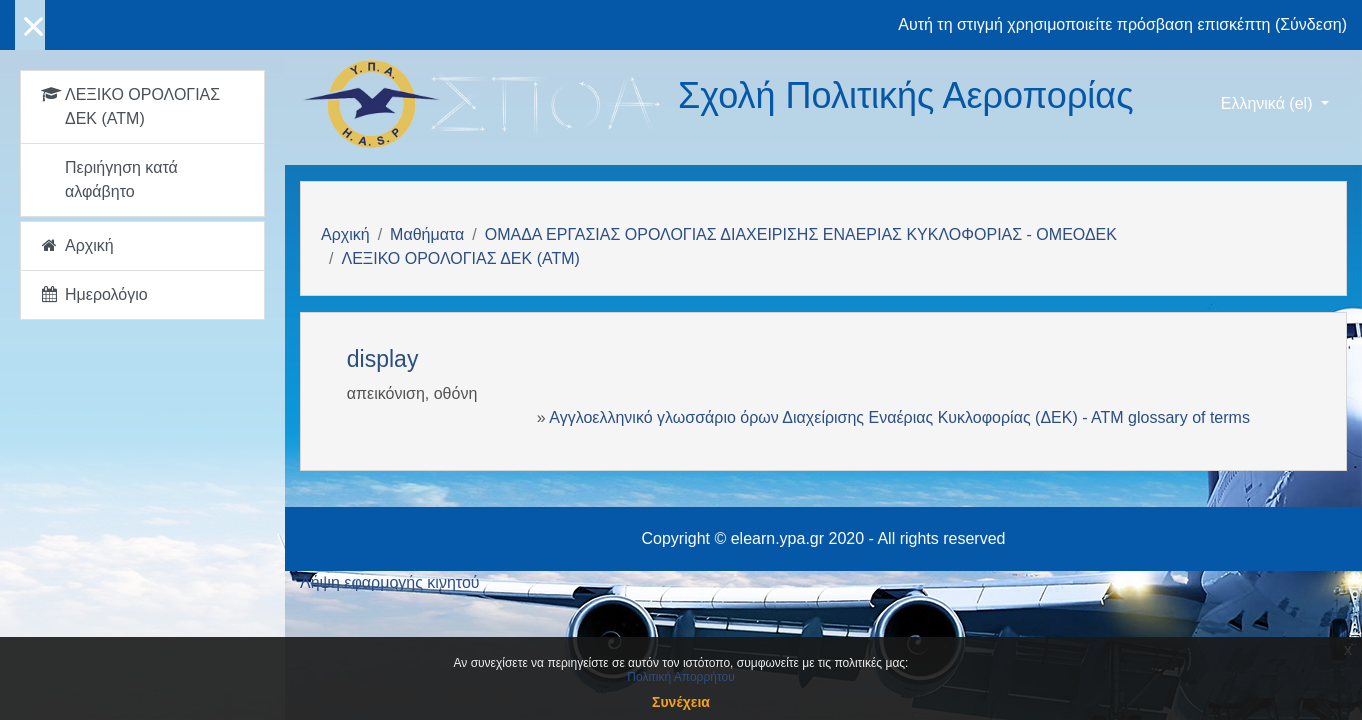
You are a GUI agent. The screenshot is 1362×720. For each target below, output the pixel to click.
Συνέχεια (681, 702)
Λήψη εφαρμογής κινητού (390, 582)
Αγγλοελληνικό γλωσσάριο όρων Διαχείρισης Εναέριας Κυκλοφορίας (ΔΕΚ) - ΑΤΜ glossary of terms (899, 417)
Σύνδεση (1310, 24)
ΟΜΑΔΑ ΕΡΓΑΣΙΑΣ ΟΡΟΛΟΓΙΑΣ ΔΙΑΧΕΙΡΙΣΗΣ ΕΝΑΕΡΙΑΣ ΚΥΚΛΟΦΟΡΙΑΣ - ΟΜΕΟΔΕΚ (801, 234)
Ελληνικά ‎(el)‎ (1269, 103)
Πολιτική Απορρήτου (680, 677)
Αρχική (345, 234)
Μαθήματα (427, 234)
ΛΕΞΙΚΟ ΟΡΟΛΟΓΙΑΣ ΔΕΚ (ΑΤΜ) (460, 258)
